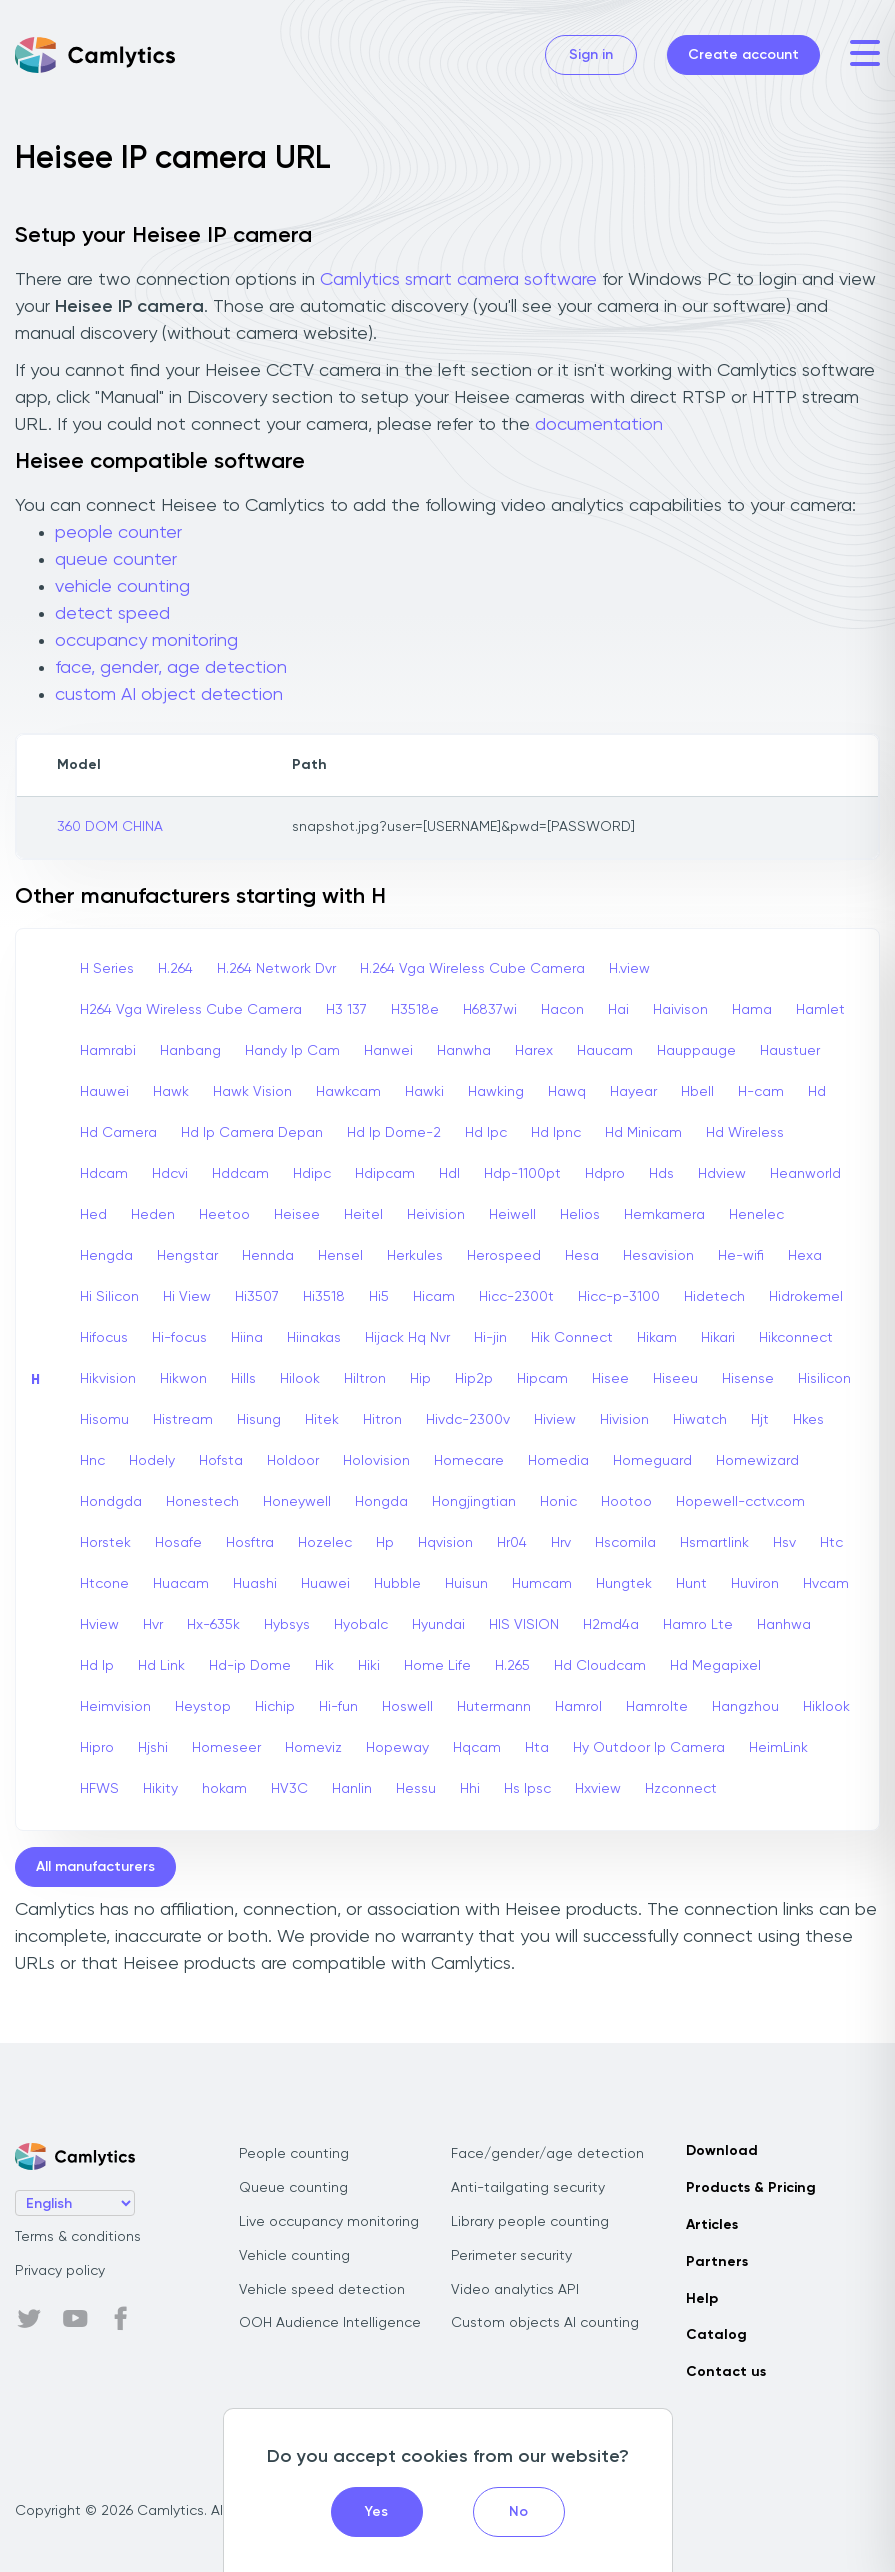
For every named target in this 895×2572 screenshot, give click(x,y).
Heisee (297, 1215)
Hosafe (178, 1543)
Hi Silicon (109, 1297)
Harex (534, 1051)
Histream (183, 1420)
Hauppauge (696, 1051)
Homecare (469, 1461)
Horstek (105, 1543)
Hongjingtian (474, 1502)
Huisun (466, 1584)
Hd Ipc (486, 1133)
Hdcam (104, 1174)
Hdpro (605, 1174)
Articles (712, 2225)
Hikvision (108, 1379)
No (518, 2512)
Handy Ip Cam (292, 1051)
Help (702, 2299)
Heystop (203, 1707)
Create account (743, 55)
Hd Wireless (745, 1133)
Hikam (657, 1338)
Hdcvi (170, 1174)
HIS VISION (524, 1625)
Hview (99, 1625)
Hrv (561, 1543)
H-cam (761, 1092)
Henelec (756, 1215)
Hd (817, 1092)
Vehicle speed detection (322, 2290)
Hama (752, 1010)
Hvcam (826, 1584)
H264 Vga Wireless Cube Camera (191, 1010)
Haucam (605, 1051)
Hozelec (325, 1543)
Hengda (106, 1256)
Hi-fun (338, 1707)
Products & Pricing (751, 2188)
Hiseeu (675, 1379)
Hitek (322, 1420)
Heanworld (805, 1174)
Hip (420, 1379)
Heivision (436, 1215)
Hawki (424, 1092)
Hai (618, 1010)
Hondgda (111, 1502)
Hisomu (104, 1420)
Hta (537, 1748)
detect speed (112, 614)
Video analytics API (515, 2290)
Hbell (697, 1092)
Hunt (691, 1584)
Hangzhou (745, 1707)
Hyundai (438, 1625)
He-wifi (741, 1256)
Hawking (496, 1092)
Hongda (381, 1502)
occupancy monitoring (146, 641)
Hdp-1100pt (522, 1174)
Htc (831, 1543)
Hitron (382, 1420)
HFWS (99, 1789)
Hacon (562, 1010)
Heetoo (224, 1215)
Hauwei (104, 1092)
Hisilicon (824, 1379)
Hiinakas (314, 1338)
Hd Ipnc (556, 1133)
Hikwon (183, 1379)
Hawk (171, 1092)
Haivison (680, 1010)
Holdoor (293, 1461)
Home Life (437, 1666)
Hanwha (464, 1051)
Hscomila (625, 1543)
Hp (385, 1543)
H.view (629, 969)
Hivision (624, 1420)
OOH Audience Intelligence (330, 2323)
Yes (376, 2512)
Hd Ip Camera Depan (252, 1133)
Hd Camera (118, 1133)
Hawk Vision (252, 1092)
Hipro (97, 1748)
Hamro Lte (698, 1625)
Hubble (397, 1584)
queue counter (116, 560)
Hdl (449, 1174)
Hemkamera (664, 1215)
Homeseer (226, 1748)
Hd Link (161, 1666)
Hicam (434, 1297)
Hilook (300, 1379)
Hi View (187, 1297)
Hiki (369, 1666)
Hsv (784, 1543)
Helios (580, 1215)
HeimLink (778, 1748)
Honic (558, 1502)
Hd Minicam (643, 1133)
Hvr (153, 1625)
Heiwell (512, 1215)
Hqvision (445, 1543)
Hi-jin (490, 1338)
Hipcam (542, 1379)
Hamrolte (657, 1707)
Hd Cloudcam (600, 1666)
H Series (107, 969)
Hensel (340, 1256)
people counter (118, 533)
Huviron (755, 1584)
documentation (599, 425)
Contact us (726, 2372)
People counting (294, 2154)
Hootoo (626, 1502)
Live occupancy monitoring (329, 2222)
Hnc (92, 1461)
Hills (243, 1379)
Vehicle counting (294, 2256)
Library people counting (530, 2222)
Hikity (160, 1789)
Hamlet (820, 1010)
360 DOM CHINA (110, 827)
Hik (324, 1666)
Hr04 (512, 1543)
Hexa (805, 1256)
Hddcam (240, 1174)
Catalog (716, 2335)
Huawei (325, 1584)
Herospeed (504, 1256)
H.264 (175, 969)
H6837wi (490, 1010)
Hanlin (352, 1789)
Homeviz (313, 1748)
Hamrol (578, 1707)
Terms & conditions (78, 2237)
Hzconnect (681, 1789)
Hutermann (494, 1707)
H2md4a (611, 1625)
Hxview (598, 1789)
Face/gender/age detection (547, 2154)
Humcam (542, 1584)
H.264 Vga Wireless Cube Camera (472, 969)
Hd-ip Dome (250, 1666)
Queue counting (293, 2188)
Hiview (555, 1420)
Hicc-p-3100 (619, 1297)
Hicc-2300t (516, 1297)
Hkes (808, 1420)
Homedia (558, 1461)
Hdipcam (385, 1174)
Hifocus (104, 1338)
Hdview (722, 1174)
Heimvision (115, 1707)
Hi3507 (257, 1297)
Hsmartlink (714, 1543)
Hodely (152, 1461)
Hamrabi (108, 1051)
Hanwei (388, 1051)
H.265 (512, 1666)
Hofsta (221, 1461)
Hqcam (477, 1748)
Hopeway (397, 1748)
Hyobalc (361, 1625)
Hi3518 (324, 1297)
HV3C (289, 1789)
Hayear (633, 1092)
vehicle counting (122, 587)
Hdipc (312, 1174)
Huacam (181, 1584)
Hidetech (714, 1297)
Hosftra (250, 1543)
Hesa (582, 1256)
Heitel (363, 1215)
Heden (153, 1215)
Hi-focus (179, 1338)
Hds (661, 1174)
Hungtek (624, 1584)
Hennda (268, 1256)
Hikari (718, 1338)
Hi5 (379, 1297)
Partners (717, 2262)
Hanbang (190, 1051)
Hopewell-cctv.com (740, 1502)
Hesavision (658, 1256)
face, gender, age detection (171, 668)
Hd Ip (97, 1666)
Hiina (247, 1338)
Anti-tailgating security (528, 2188)
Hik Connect (572, 1338)
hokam (224, 1789)
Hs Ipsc (527, 1789)
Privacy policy (60, 2271)
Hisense (748, 1379)
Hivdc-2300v (468, 1420)
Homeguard (652, 1461)
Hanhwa (784, 1625)
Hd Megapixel (715, 1666)
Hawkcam (348, 1092)
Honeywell (297, 1502)
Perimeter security (511, 2256)
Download (722, 2151)
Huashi (255, 1584)
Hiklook (826, 1707)
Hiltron (365, 1379)
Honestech (202, 1502)
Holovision (376, 1461)
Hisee (610, 1379)
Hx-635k (213, 1625)
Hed (93, 1215)
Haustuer (790, 1051)
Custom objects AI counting (545, 2323)
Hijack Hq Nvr (407, 1338)
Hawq (567, 1092)
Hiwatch (700, 1420)
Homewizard (757, 1461)
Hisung (259, 1420)
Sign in (591, 55)
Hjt (760, 1420)
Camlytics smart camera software (458, 280)
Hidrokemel (806, 1297)
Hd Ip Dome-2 (394, 1133)
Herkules (415, 1256)
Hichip (275, 1707)
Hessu (416, 1789)
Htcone (104, 1584)
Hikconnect (796, 1338)
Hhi (470, 1789)
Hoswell (407, 1707)
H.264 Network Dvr (276, 969)
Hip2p (474, 1379)
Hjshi (153, 1748)
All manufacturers (95, 1867)
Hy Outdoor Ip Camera (649, 1748)
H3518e (415, 1010)
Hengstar (187, 1256)
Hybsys (287, 1625)
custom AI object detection (169, 695)
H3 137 (346, 1010)
